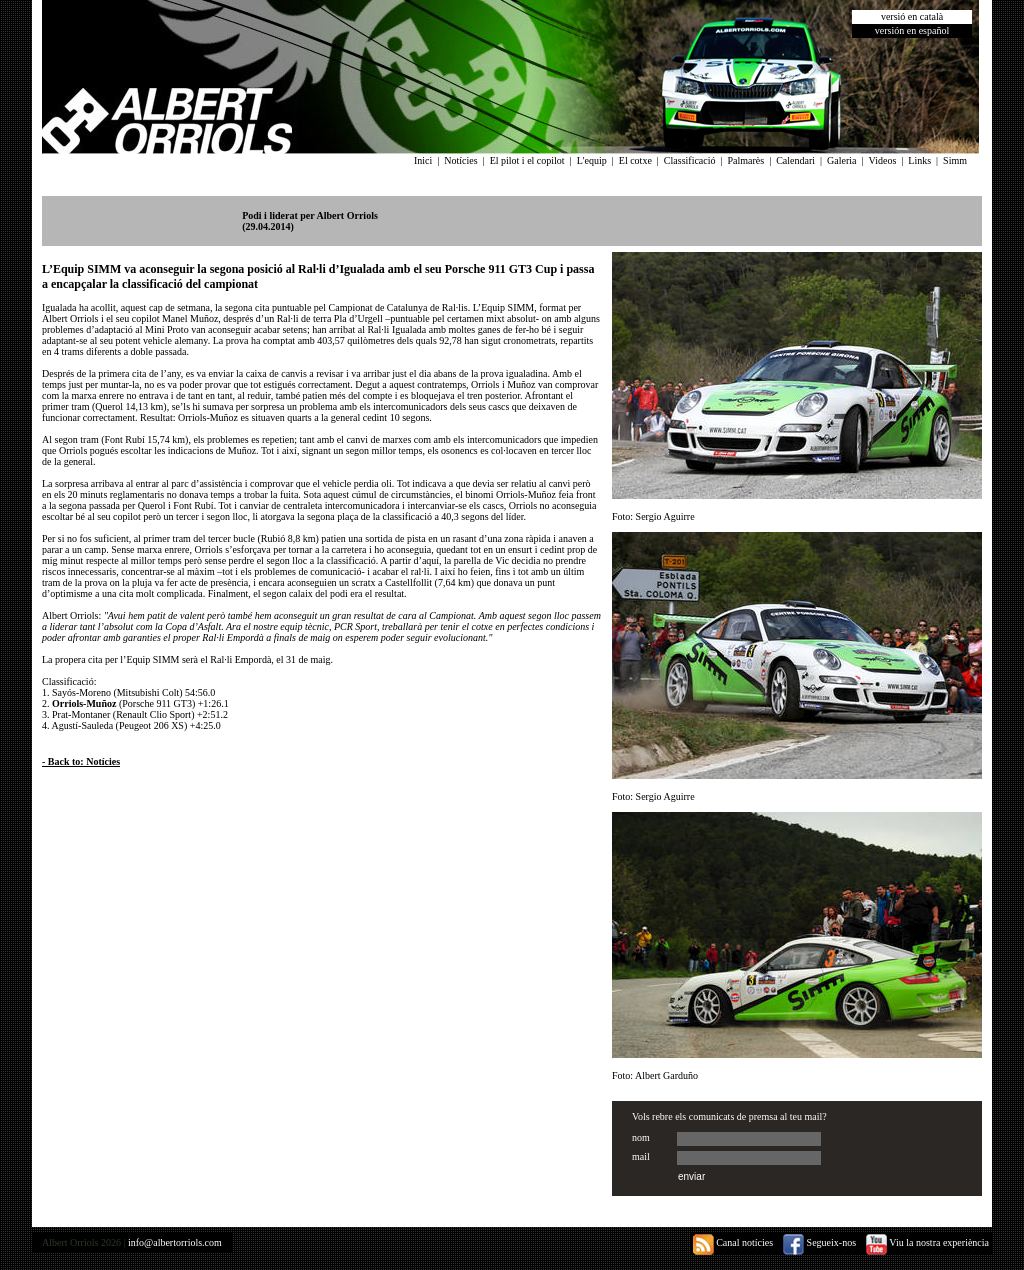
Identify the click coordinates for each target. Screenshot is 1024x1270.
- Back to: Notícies (81, 761)
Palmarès (746, 160)
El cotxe (635, 160)
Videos (883, 160)
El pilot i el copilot (527, 160)
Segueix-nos (819, 1242)
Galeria (841, 160)
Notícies (460, 160)
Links (919, 160)
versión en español (912, 30)
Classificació (690, 160)
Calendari (795, 160)
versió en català (912, 16)
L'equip (592, 160)
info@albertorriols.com (175, 1242)
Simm (955, 160)
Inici (423, 160)
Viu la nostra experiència (927, 1242)
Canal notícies (733, 1242)
